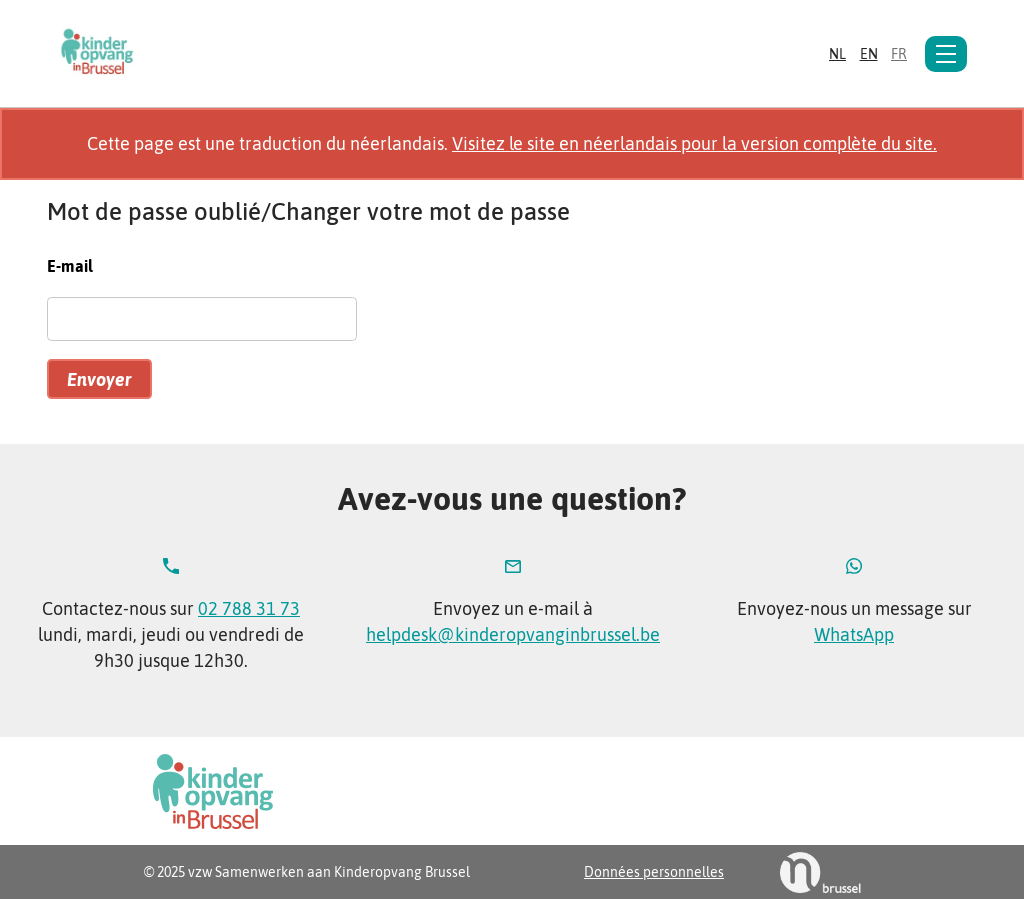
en (869, 54)
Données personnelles (654, 872)
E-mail (70, 266)
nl (837, 54)
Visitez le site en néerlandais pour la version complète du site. (694, 143)
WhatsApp (854, 634)
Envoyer (99, 379)
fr (899, 54)
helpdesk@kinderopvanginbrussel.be (513, 634)
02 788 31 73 (249, 608)
